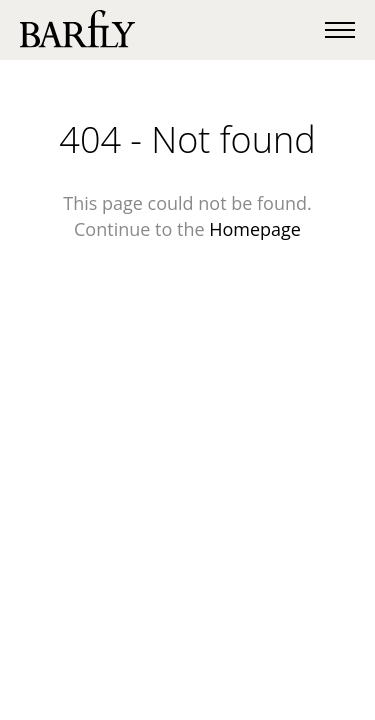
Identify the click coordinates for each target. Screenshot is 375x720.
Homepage (255, 229)
